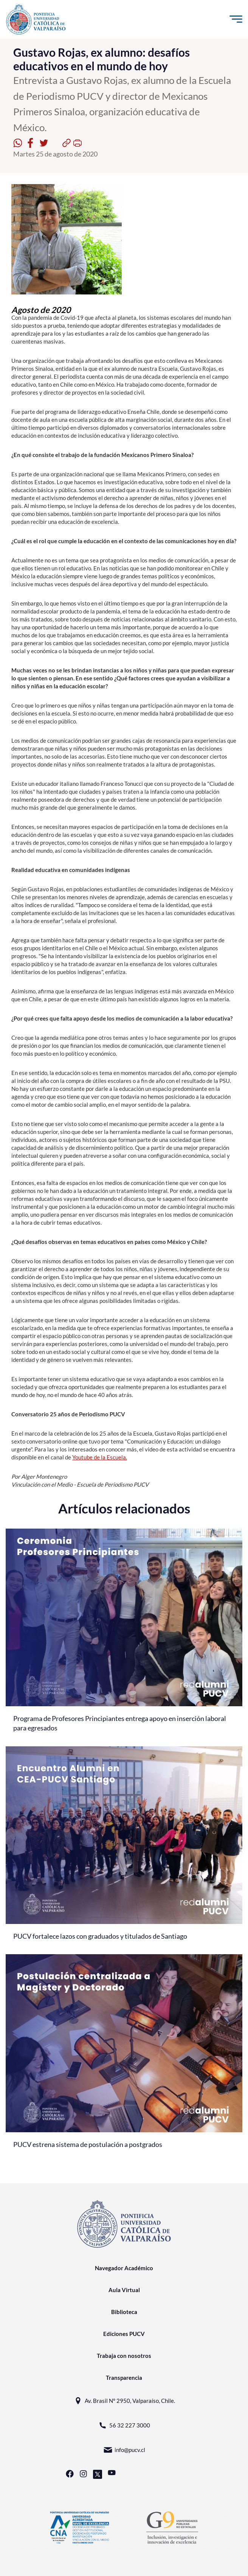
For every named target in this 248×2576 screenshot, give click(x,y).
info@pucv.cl (124, 2450)
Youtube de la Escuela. (99, 1457)
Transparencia (124, 2377)
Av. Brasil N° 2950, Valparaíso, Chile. (124, 2401)
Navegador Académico (124, 2268)
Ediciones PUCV (124, 2333)
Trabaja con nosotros (124, 2355)
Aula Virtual (124, 2289)
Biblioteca (124, 2311)
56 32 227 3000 (124, 2425)
